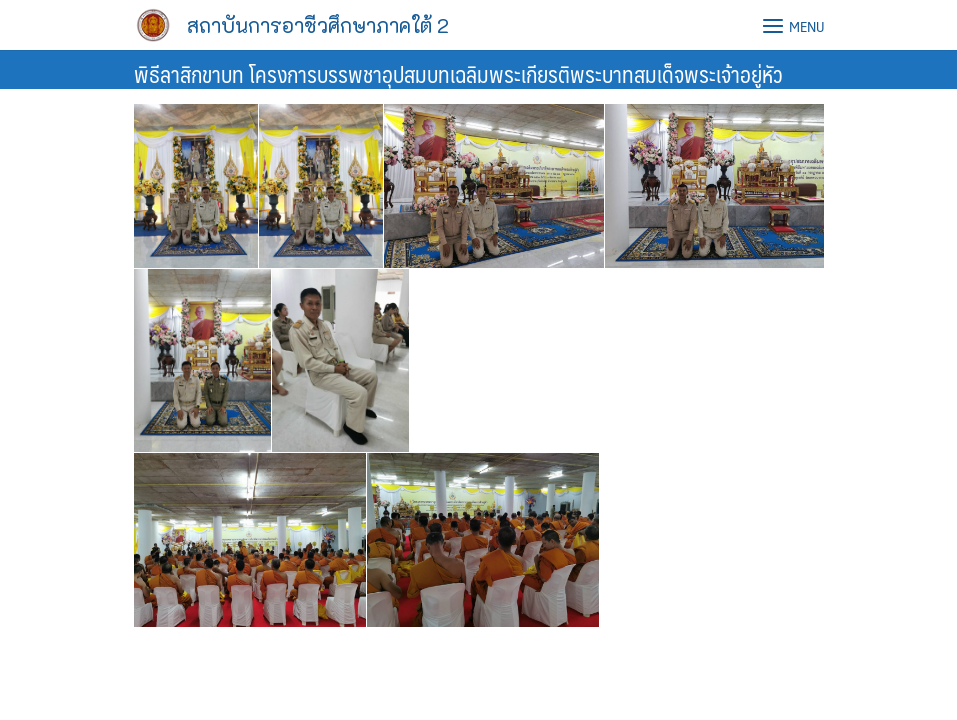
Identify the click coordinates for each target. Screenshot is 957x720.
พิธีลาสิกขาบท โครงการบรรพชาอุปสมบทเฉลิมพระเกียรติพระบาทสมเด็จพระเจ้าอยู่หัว (458, 73)
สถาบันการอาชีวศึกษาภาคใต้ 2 (318, 25)
